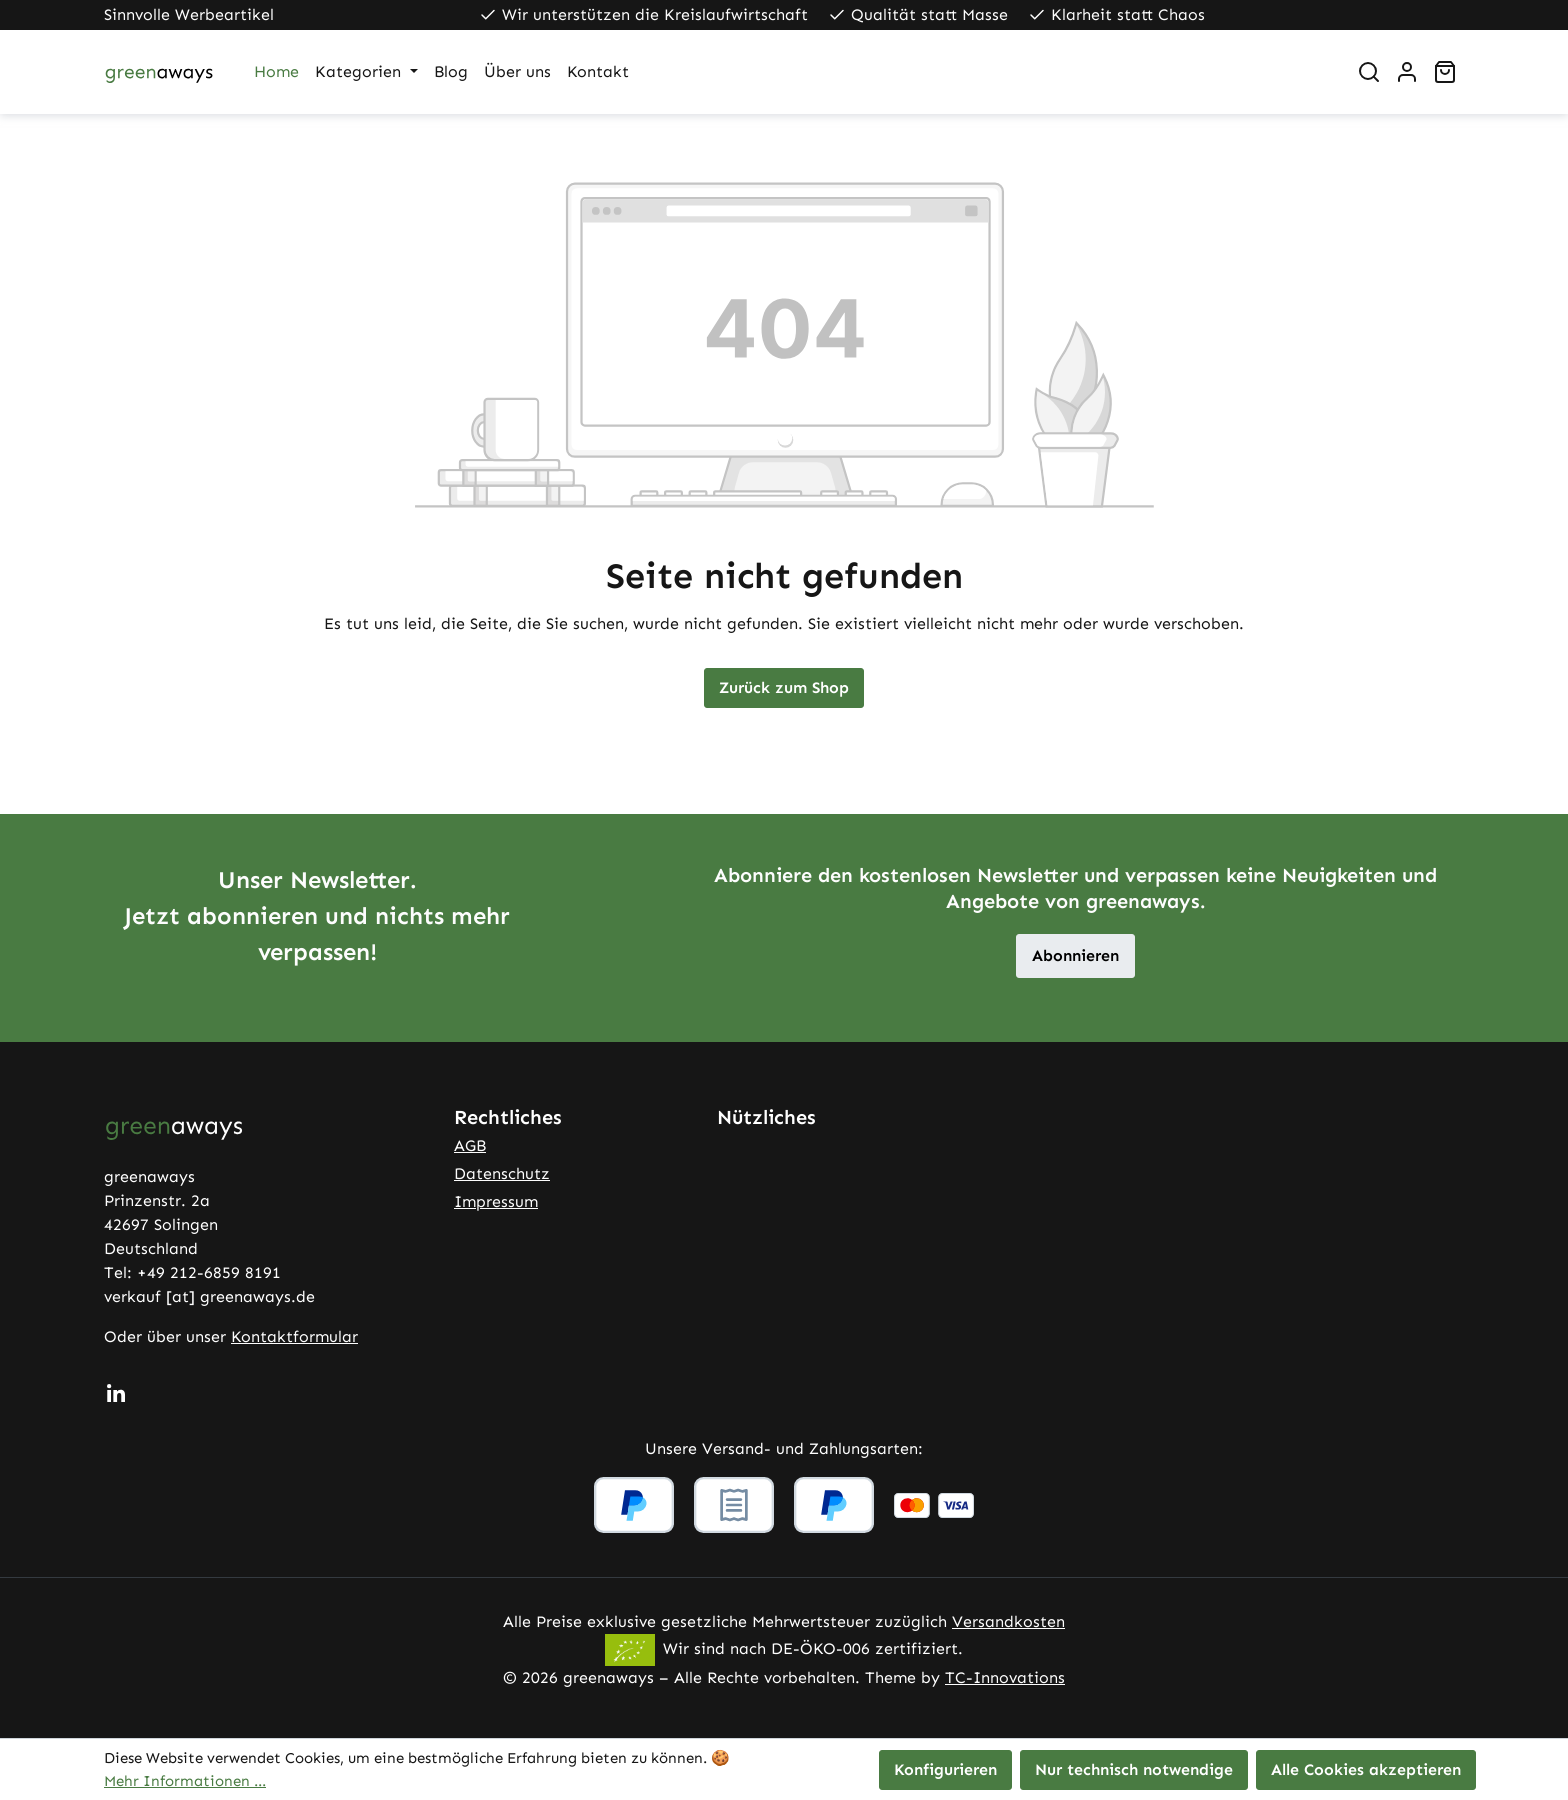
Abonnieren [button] (1075, 955)
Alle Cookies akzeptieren (1366, 1769)
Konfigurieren (945, 1769)
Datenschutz (502, 1173)
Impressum (496, 1201)
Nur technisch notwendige (1134, 1769)
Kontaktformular (294, 1336)
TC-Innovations (1005, 1677)
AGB (470, 1145)
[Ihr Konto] (1407, 72)
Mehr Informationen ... (185, 1781)
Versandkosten (1008, 1621)
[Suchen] (1369, 72)
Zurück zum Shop (784, 687)
